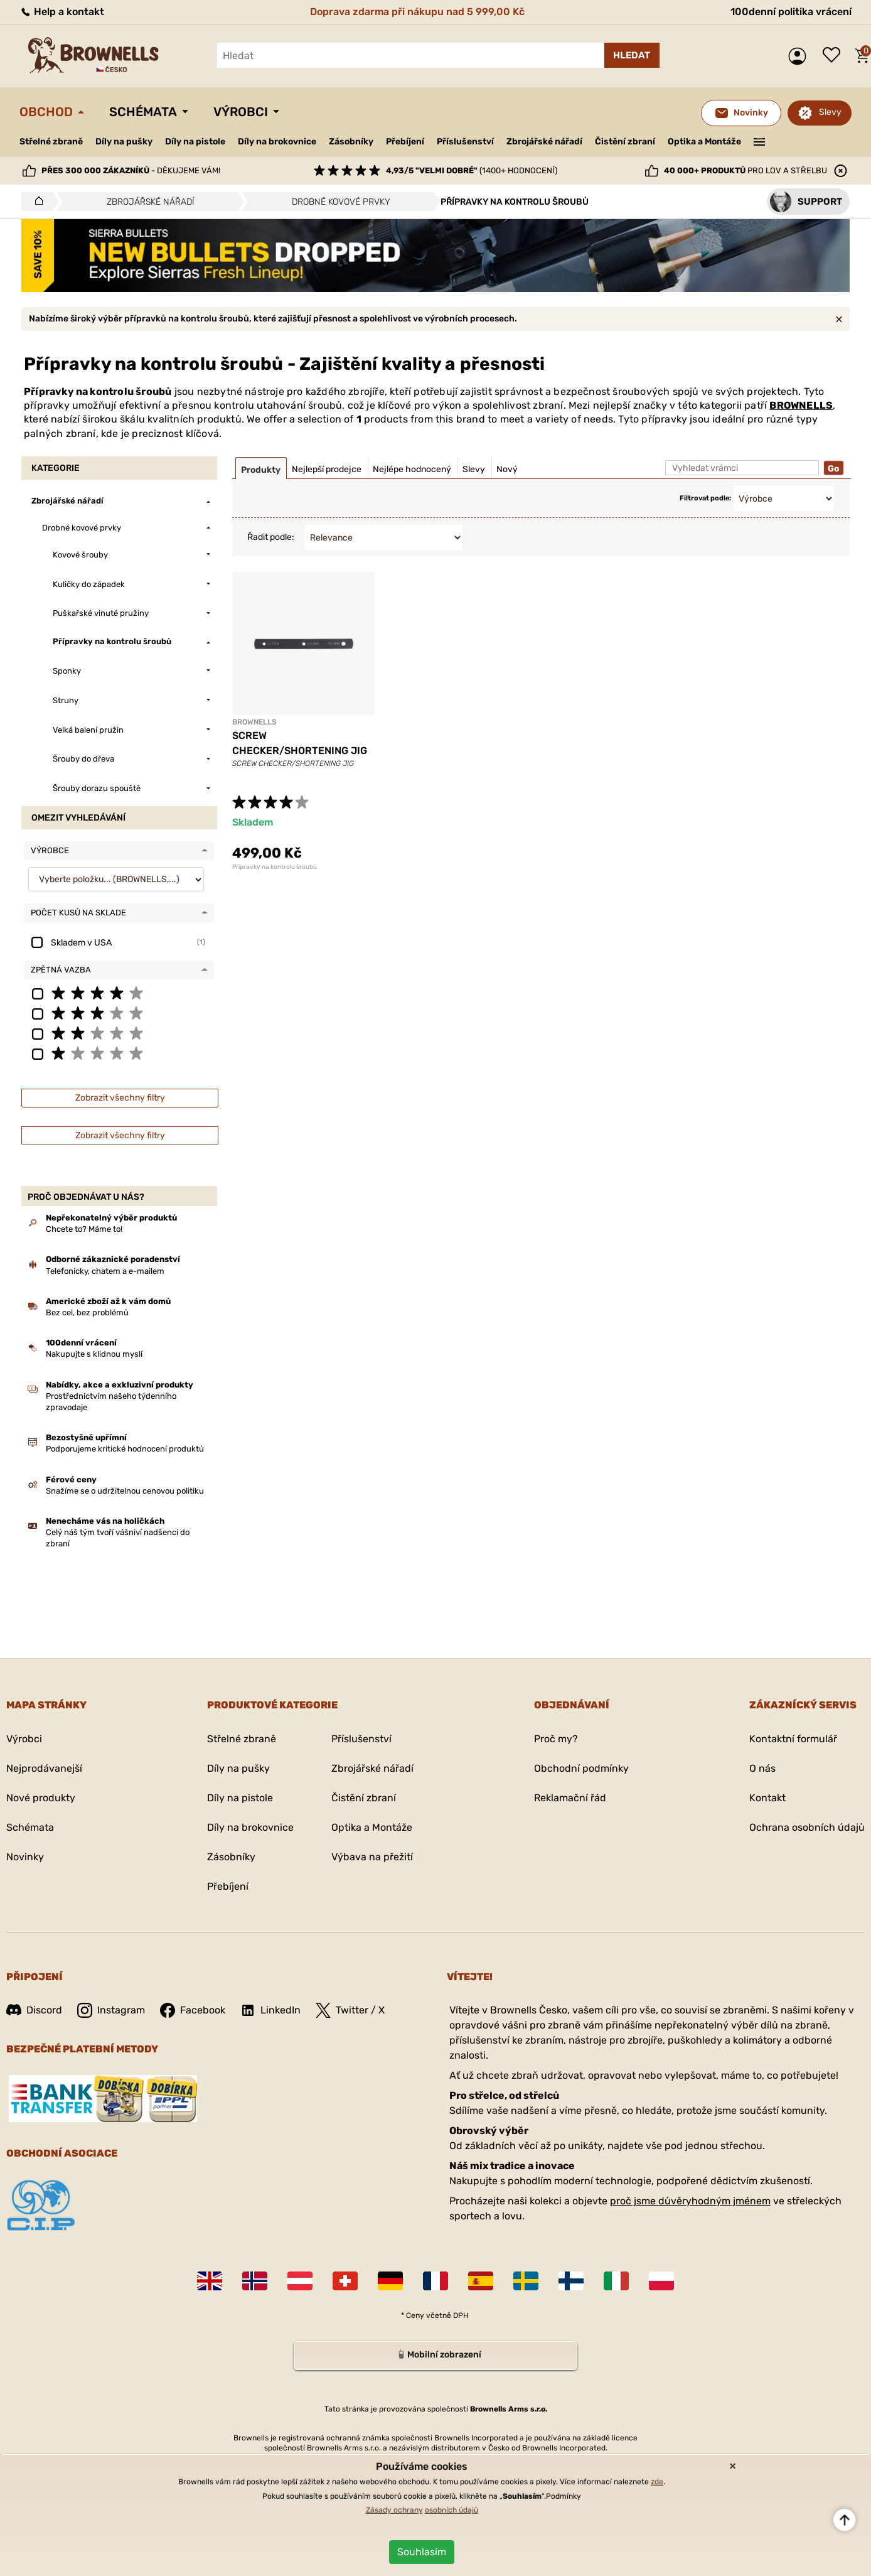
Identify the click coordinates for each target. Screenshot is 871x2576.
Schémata (143, 111)
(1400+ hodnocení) (471, 170)
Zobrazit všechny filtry (120, 1097)
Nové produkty (40, 1798)
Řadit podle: (270, 537)
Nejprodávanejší (44, 1768)
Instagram (111, 2010)
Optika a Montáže (704, 141)
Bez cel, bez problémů (87, 1312)
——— (759, 140)
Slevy (830, 112)
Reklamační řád (570, 1798)
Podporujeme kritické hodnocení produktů (125, 1448)
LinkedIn (270, 2010)
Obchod (46, 111)
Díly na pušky (123, 141)
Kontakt (767, 1798)
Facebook (192, 2010)
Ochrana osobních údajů (807, 1827)
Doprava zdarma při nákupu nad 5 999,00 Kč (417, 12)
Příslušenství (465, 141)
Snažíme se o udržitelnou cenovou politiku (125, 1490)
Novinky (25, 1857)
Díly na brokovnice (277, 141)
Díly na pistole (195, 141)
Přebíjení (405, 141)
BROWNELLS (801, 405)
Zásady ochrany (394, 2510)
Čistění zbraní (625, 141)
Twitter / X (350, 2010)
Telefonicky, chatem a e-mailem (105, 1271)
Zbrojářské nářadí (544, 141)
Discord (34, 2010)
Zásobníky (351, 141)
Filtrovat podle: (705, 498)
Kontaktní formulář (793, 1739)
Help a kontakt (61, 12)
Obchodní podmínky (581, 1768)
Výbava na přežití (372, 1857)
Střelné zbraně (51, 141)
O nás (762, 1768)
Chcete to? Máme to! (84, 1229)
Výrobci (240, 111)
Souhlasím (421, 2552)
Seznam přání (834, 56)
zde (657, 2481)
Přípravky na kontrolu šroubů (274, 867)
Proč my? (556, 1739)
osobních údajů (451, 2510)
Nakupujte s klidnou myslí (94, 1354)
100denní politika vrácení (791, 12)
